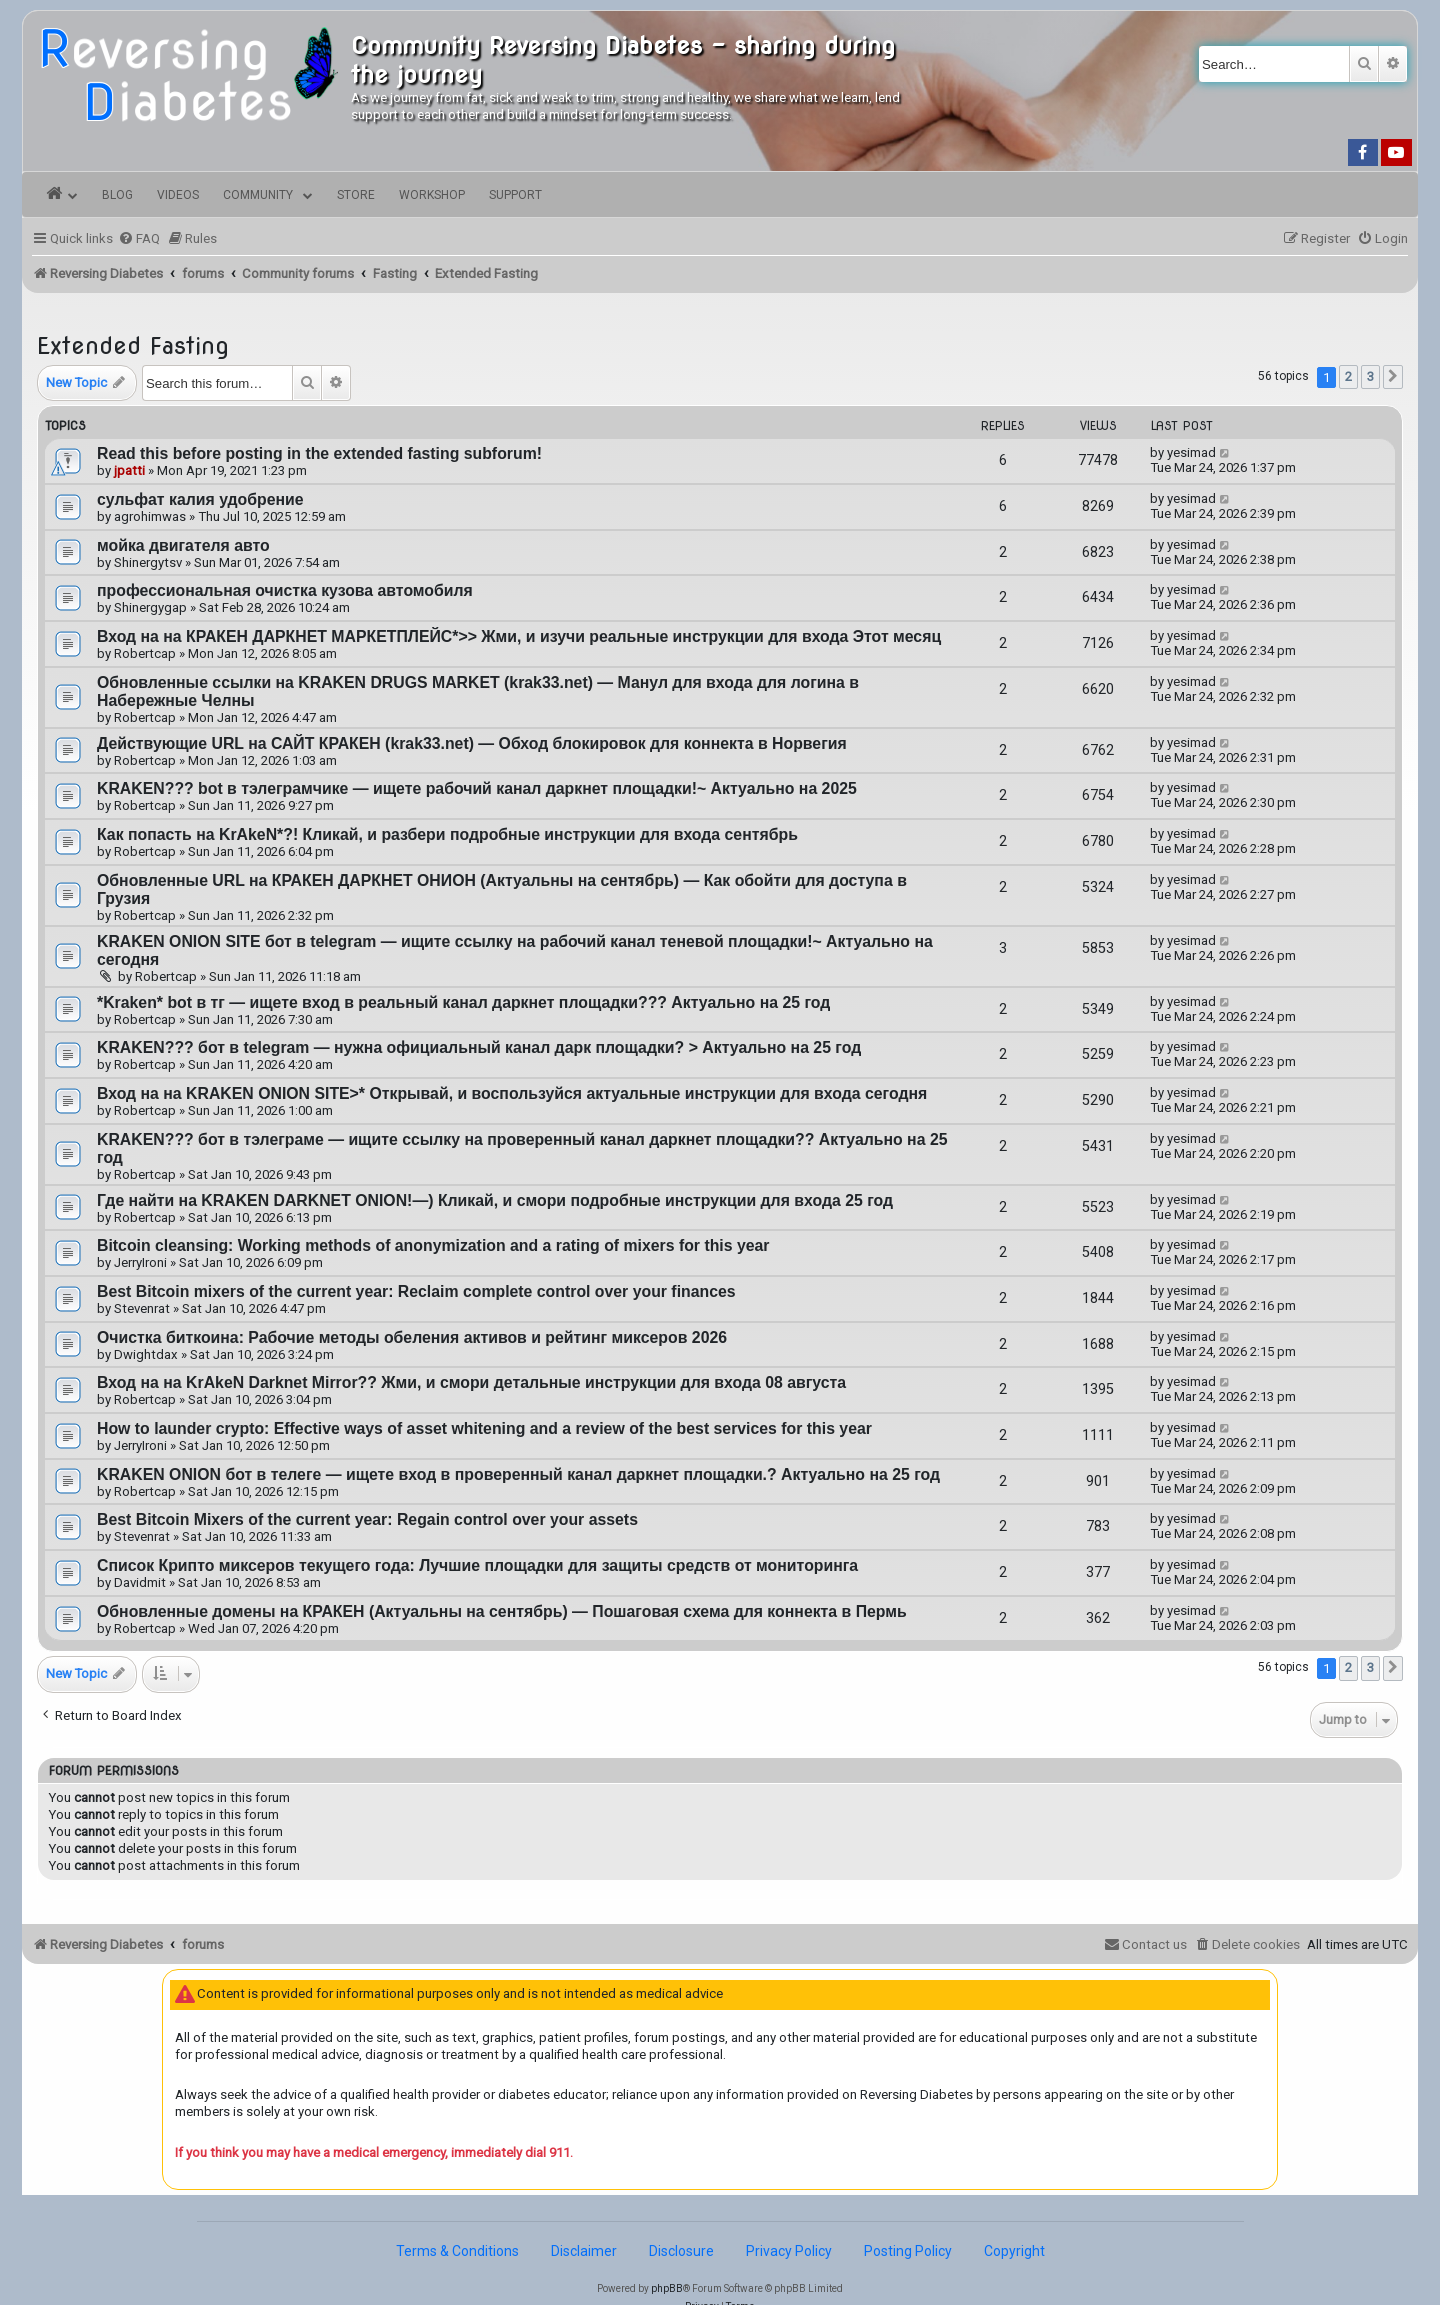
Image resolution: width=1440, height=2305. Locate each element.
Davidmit (140, 1582)
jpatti (129, 470)
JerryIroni (140, 1262)
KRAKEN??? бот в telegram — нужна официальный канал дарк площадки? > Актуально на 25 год (479, 1047)
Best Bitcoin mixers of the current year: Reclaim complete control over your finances (416, 1291)
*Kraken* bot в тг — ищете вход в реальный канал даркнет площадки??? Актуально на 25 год (463, 1002)
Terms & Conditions (457, 2251)
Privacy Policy (789, 2251)
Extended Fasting (133, 345)
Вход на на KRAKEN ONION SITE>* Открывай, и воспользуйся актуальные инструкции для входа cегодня (512, 1093)
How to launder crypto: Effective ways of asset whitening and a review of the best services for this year (484, 1428)
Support (515, 195)
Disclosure (681, 2251)
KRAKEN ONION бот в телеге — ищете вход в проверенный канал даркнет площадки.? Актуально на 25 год (518, 1474)
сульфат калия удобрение (200, 499)
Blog (117, 195)
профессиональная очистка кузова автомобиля (285, 590)
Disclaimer (584, 2251)
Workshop (432, 195)
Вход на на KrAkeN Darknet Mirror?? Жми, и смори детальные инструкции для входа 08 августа (471, 1382)
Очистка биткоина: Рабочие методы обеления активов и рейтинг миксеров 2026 (412, 1337)
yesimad (1191, 452)
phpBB (667, 2288)
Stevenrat (142, 1308)
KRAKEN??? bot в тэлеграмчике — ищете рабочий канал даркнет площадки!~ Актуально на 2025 (477, 788)
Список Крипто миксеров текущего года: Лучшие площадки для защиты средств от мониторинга (477, 1565)
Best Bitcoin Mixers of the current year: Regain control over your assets (367, 1519)
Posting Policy (908, 2251)
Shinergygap (150, 607)
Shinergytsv (148, 562)
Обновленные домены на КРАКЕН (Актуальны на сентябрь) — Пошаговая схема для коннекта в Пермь (502, 1611)
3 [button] (1370, 376)
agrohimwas (150, 516)
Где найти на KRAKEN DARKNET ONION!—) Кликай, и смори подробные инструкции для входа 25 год (495, 1200)
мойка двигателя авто (183, 545)
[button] (1393, 377)
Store (356, 195)
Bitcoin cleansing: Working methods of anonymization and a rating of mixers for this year (433, 1245)
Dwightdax (146, 1354)
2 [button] (1348, 376)
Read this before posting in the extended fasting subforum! (319, 453)
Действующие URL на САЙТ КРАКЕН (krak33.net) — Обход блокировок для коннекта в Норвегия (472, 743)
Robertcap (145, 653)
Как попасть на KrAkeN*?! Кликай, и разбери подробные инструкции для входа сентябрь (447, 834)
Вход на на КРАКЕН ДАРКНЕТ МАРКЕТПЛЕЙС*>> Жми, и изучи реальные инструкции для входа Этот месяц (519, 636)
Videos (178, 195)
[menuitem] (139, 238)
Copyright (1014, 2251)
